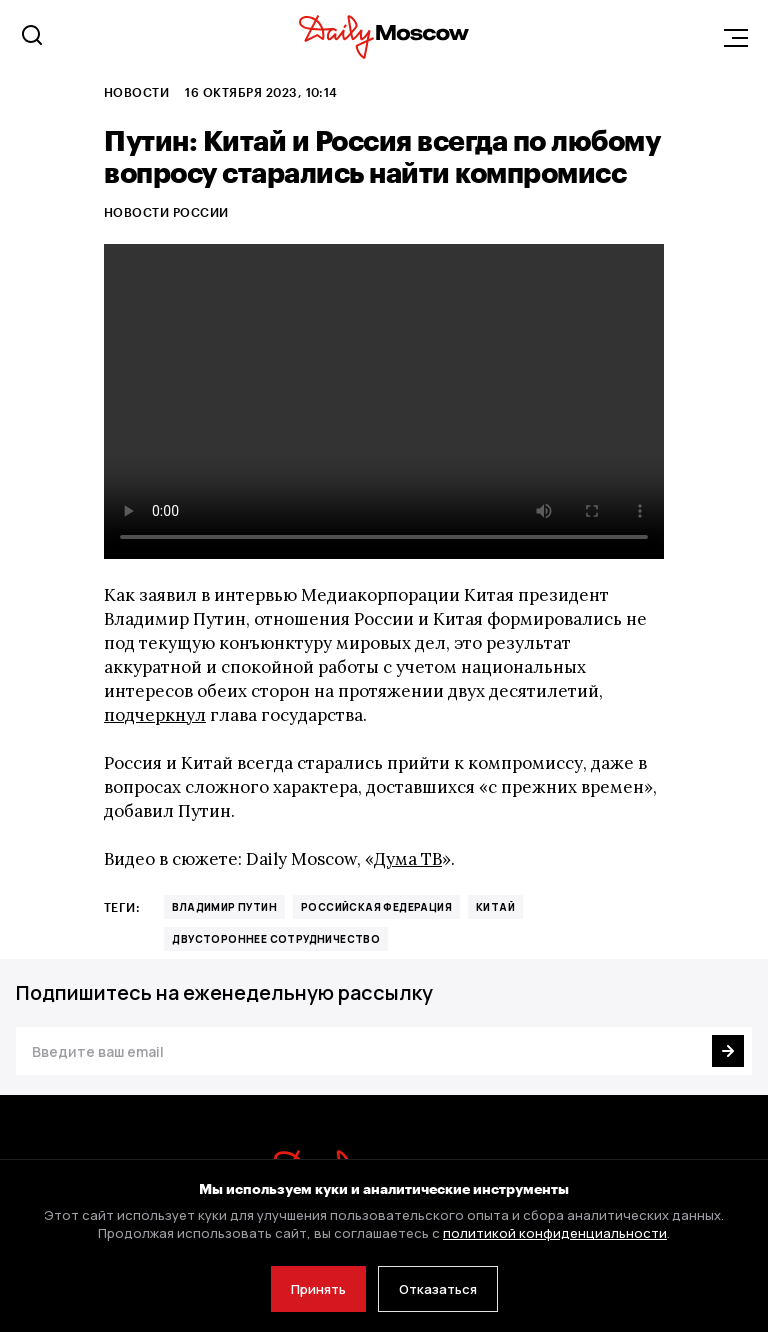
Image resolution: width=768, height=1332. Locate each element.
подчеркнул (155, 715)
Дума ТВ (408, 859)
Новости (136, 92)
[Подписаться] (728, 1051)
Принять (318, 1289)
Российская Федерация (376, 907)
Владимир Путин (224, 907)
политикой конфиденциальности (555, 1233)
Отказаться (438, 1289)
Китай (495, 907)
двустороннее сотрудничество (276, 939)
